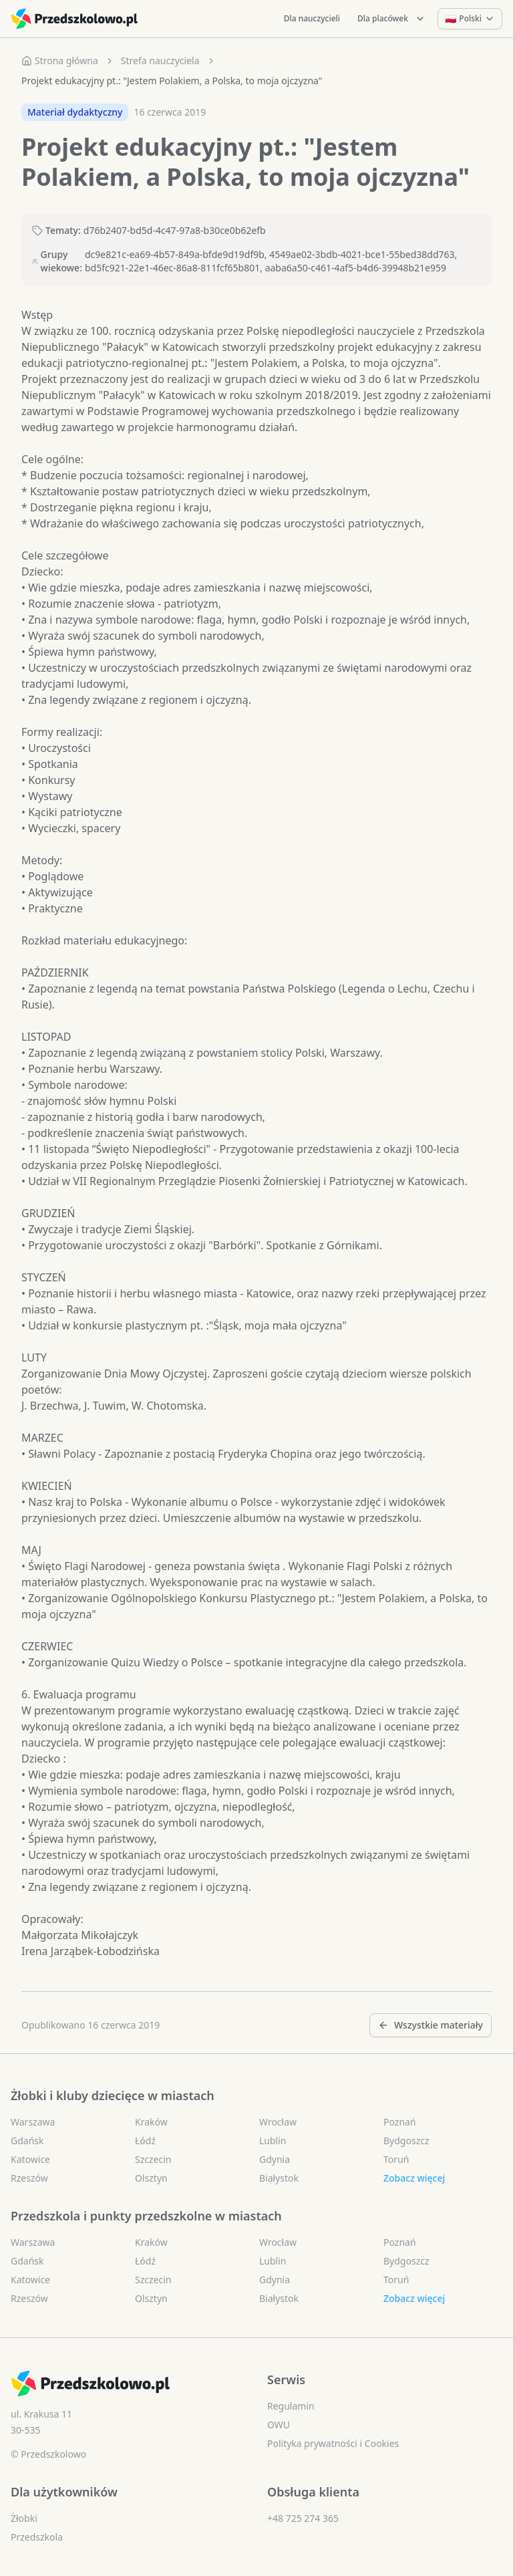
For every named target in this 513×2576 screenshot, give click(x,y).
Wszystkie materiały (430, 2025)
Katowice (30, 2159)
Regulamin (291, 2406)
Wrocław (278, 2121)
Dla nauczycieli (312, 18)
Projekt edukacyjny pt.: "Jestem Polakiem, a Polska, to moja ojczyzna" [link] (172, 80)
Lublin (272, 2140)
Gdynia (274, 2159)
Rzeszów (29, 2178)
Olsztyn (151, 2178)
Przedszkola (37, 2537)
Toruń (396, 2159)
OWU (278, 2424)
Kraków (151, 2121)
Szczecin (153, 2159)
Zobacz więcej (414, 2178)
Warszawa (33, 2121)
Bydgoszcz (406, 2140)
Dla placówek (391, 18)
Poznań (399, 2121)
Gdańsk (27, 2140)
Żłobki (24, 2518)
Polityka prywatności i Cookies (333, 2443)
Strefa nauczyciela (160, 60)
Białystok (279, 2178)
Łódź (145, 2140)
